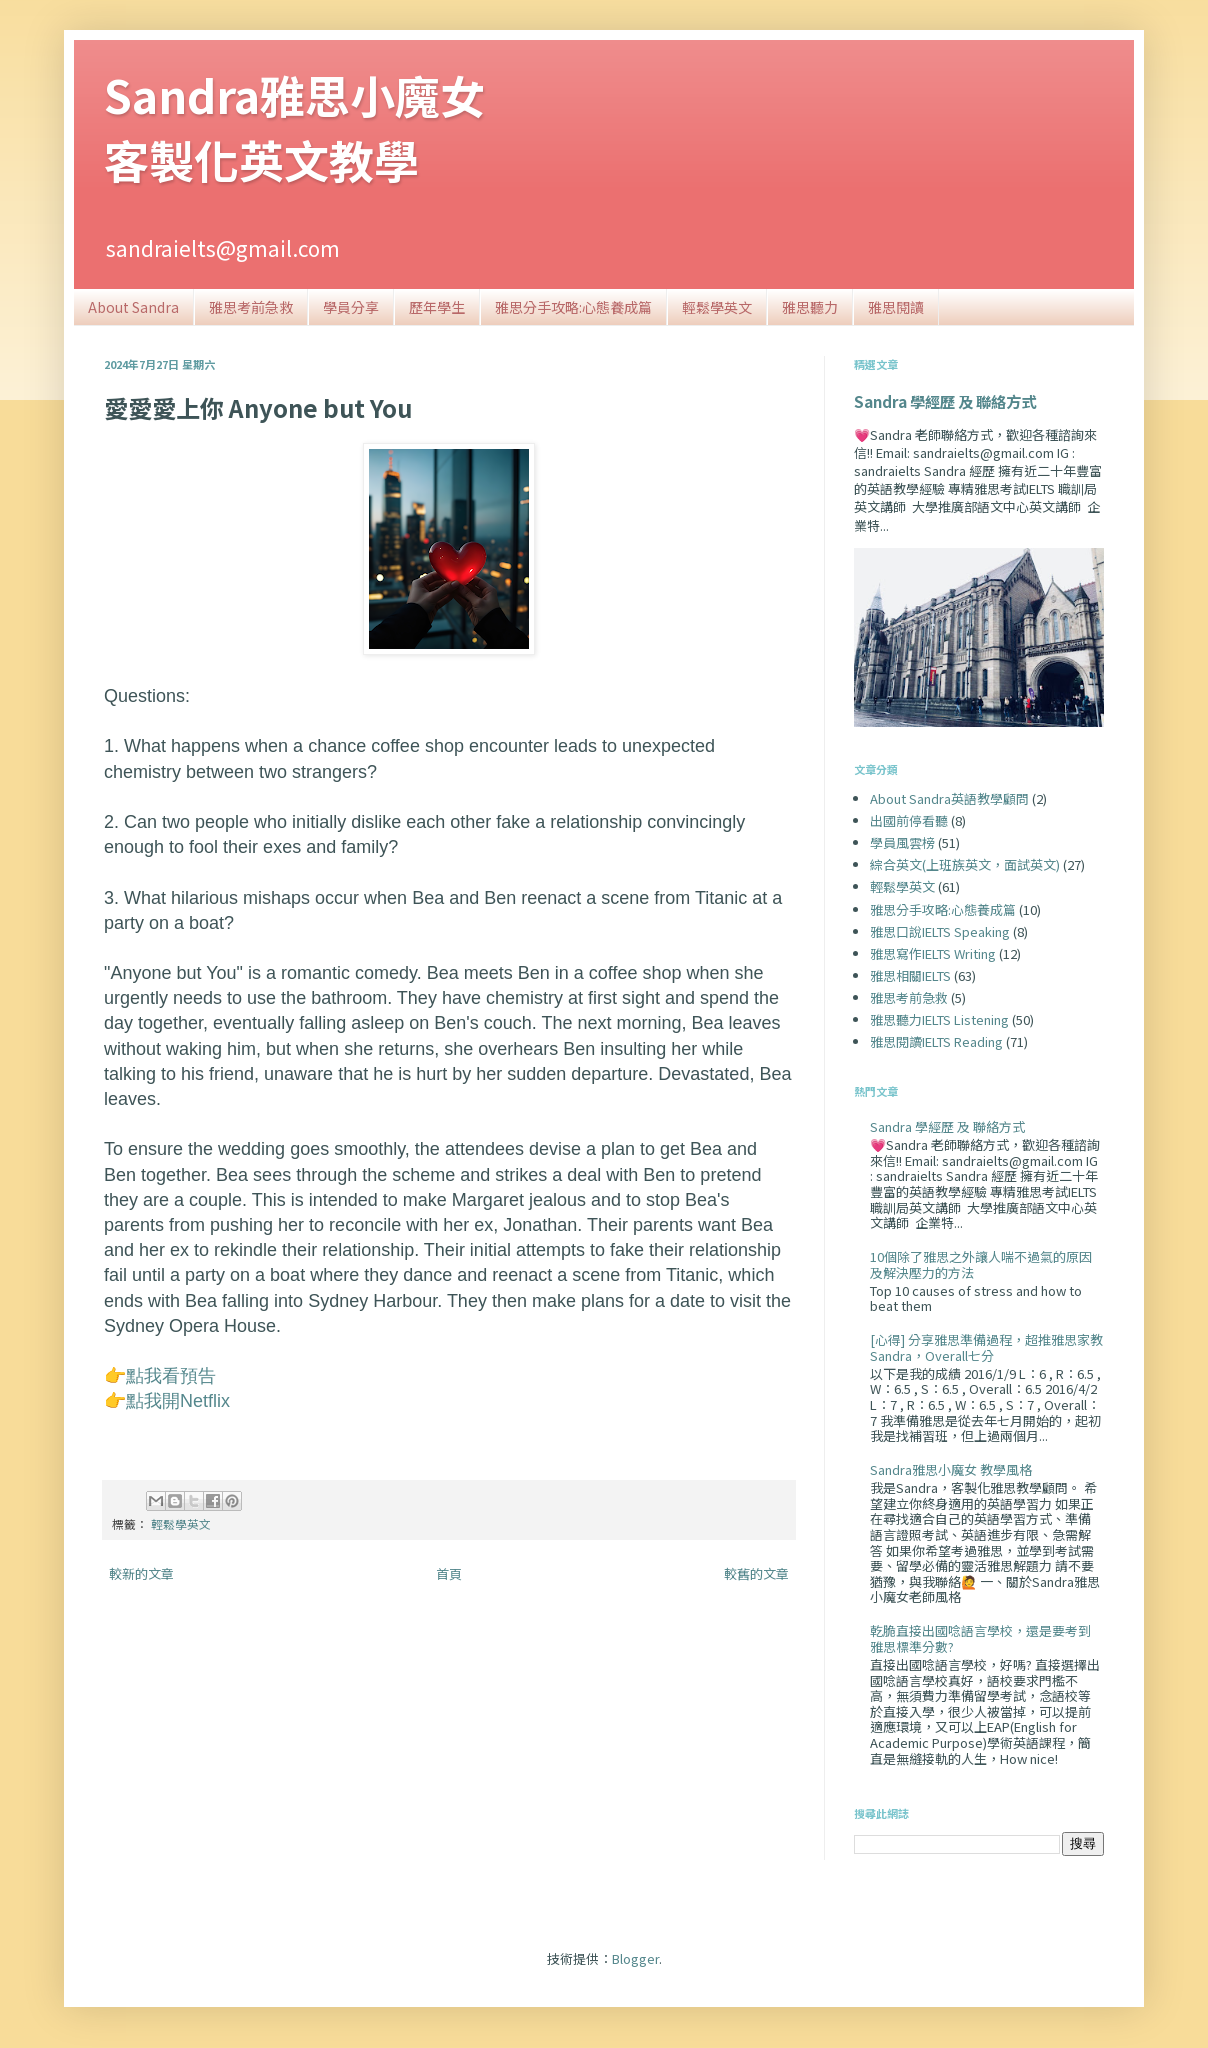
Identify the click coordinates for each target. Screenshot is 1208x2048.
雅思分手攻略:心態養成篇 (573, 307)
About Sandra (133, 307)
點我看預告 (171, 1376)
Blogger (635, 1958)
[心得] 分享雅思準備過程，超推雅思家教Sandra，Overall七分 (986, 1347)
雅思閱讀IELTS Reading (936, 1041)
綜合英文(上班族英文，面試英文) (965, 864)
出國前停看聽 (909, 820)
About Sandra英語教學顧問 (949, 798)
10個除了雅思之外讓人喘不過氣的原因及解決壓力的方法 (981, 1264)
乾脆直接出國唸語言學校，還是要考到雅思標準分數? (980, 1638)
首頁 (449, 1573)
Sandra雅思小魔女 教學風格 (951, 1469)
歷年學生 (437, 307)
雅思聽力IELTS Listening (939, 1019)
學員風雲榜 (902, 842)
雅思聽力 (810, 307)
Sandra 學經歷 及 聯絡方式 (945, 401)
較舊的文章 (756, 1573)
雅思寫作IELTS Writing (933, 953)
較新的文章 (141, 1573)
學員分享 (351, 307)
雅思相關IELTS (910, 975)
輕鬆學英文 (717, 307)
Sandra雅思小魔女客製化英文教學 (294, 127)
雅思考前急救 (251, 307)
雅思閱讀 (896, 307)
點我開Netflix (178, 1401)
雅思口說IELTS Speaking (940, 931)
